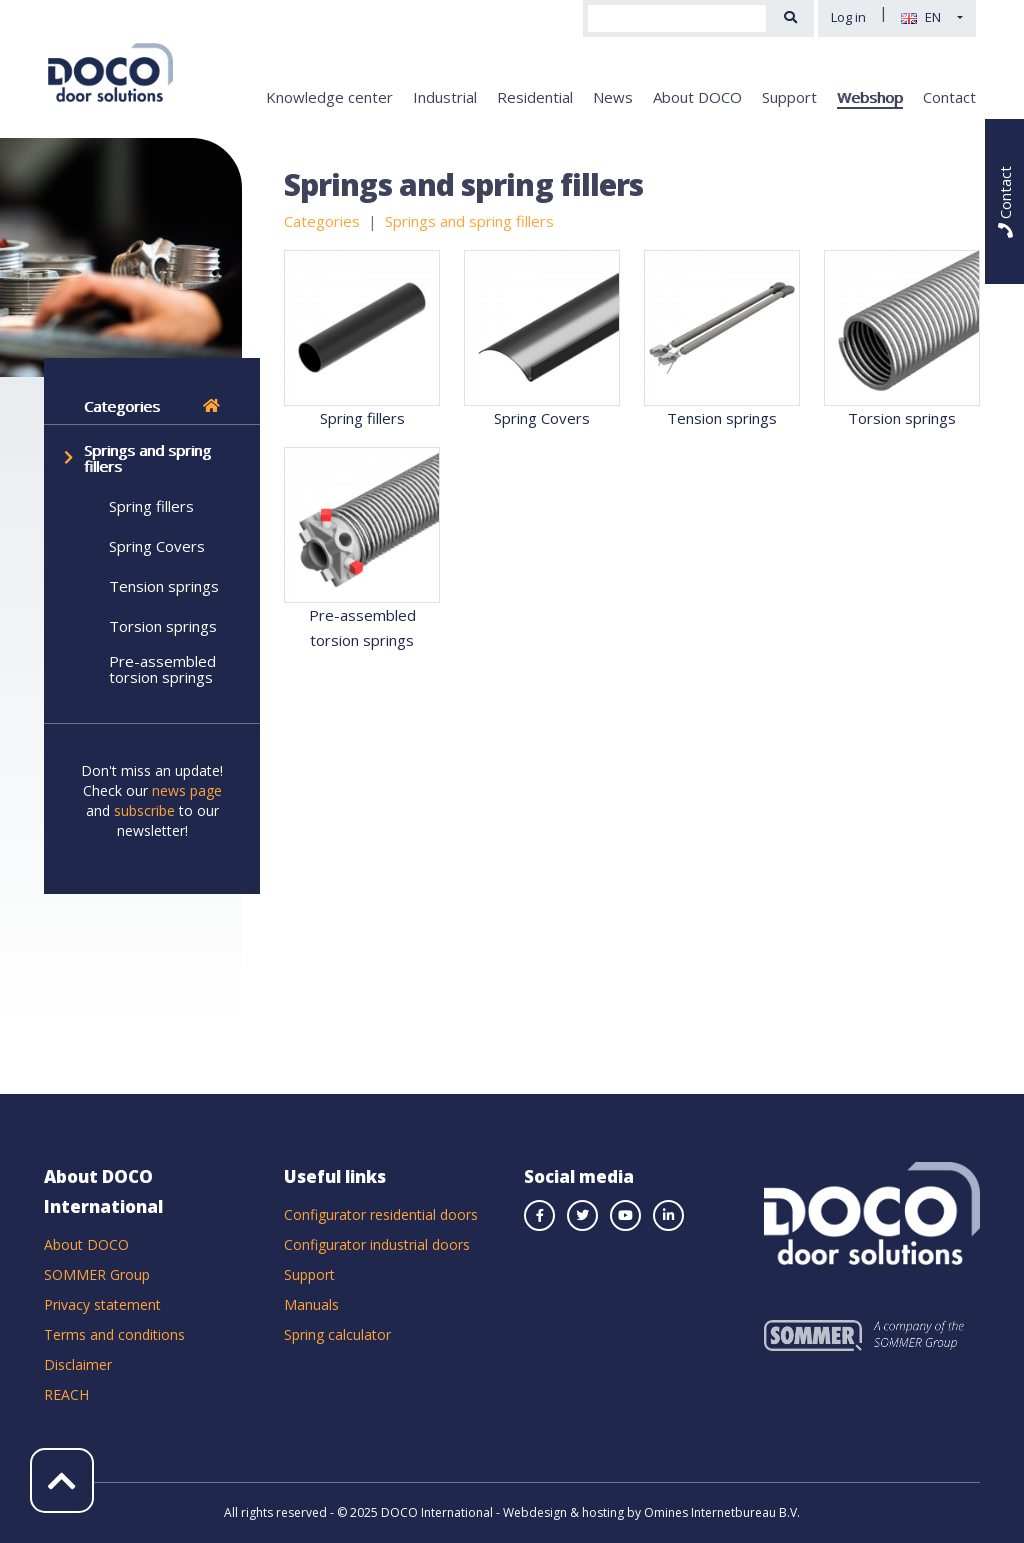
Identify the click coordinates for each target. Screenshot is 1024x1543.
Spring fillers (151, 506)
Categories (152, 406)
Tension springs (164, 586)
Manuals (311, 1304)
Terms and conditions (114, 1334)
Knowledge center (329, 97)
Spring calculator (337, 1334)
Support (789, 97)
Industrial (445, 97)
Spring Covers (157, 546)
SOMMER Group (97, 1274)
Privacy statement (102, 1304)
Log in (848, 17)
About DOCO (697, 97)
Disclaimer (78, 1364)
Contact (949, 97)
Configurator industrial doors (377, 1244)
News (613, 97)
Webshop (870, 97)
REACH (66, 1394)
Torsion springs (163, 626)
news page (187, 790)
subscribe (144, 810)
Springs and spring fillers (147, 458)
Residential (535, 97)
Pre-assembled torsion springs (162, 669)
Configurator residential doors (381, 1214)
